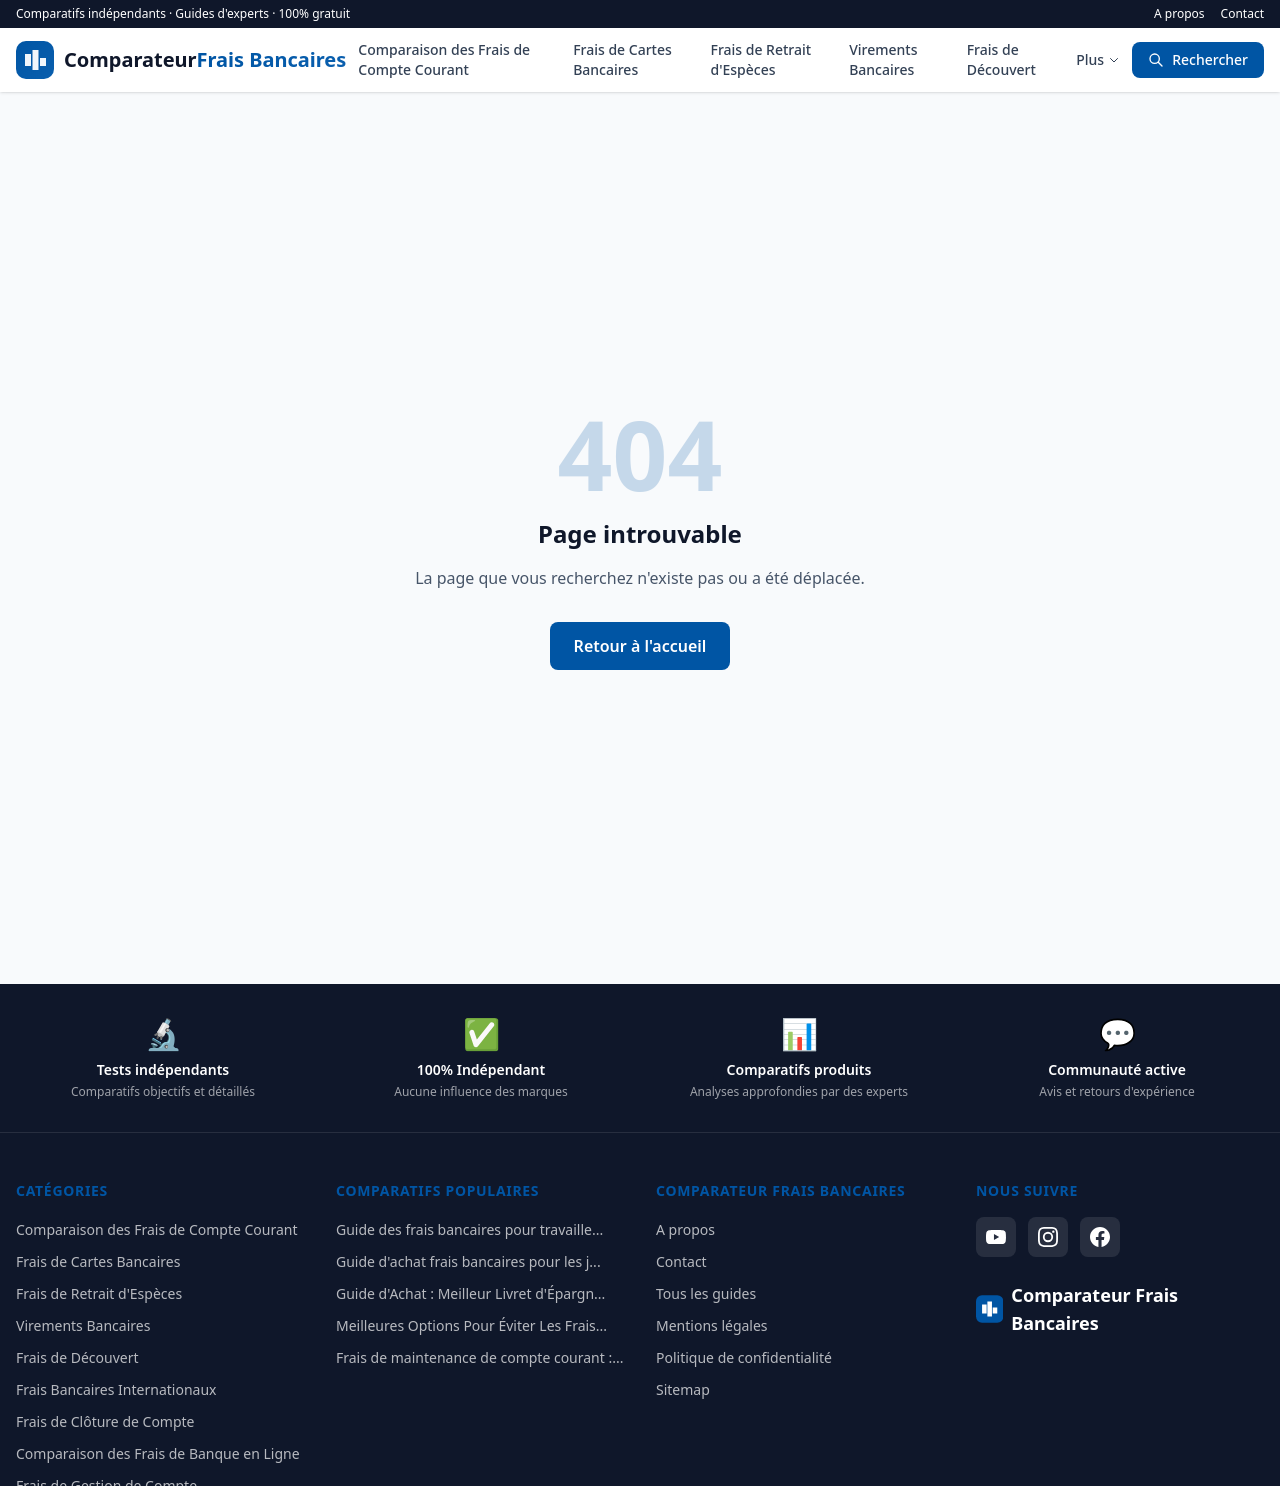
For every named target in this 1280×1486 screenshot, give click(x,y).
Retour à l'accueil (640, 646)
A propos (1179, 14)
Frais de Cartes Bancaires (622, 59)
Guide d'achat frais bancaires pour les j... (468, 1261)
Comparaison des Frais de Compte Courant (444, 59)
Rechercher (1198, 59)
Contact (1242, 14)
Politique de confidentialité (744, 1357)
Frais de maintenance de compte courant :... (479, 1357)
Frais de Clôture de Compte (105, 1421)
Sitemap (683, 1389)
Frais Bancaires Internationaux (116, 1389)
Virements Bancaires (883, 59)
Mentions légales (712, 1325)
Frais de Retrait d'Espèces (761, 59)
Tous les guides (706, 1293)
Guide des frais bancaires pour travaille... (469, 1229)
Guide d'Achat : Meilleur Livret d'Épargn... (470, 1293)
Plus (1098, 59)
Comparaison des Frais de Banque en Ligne (158, 1453)
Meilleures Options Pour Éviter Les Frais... (471, 1325)
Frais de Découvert (1001, 59)
